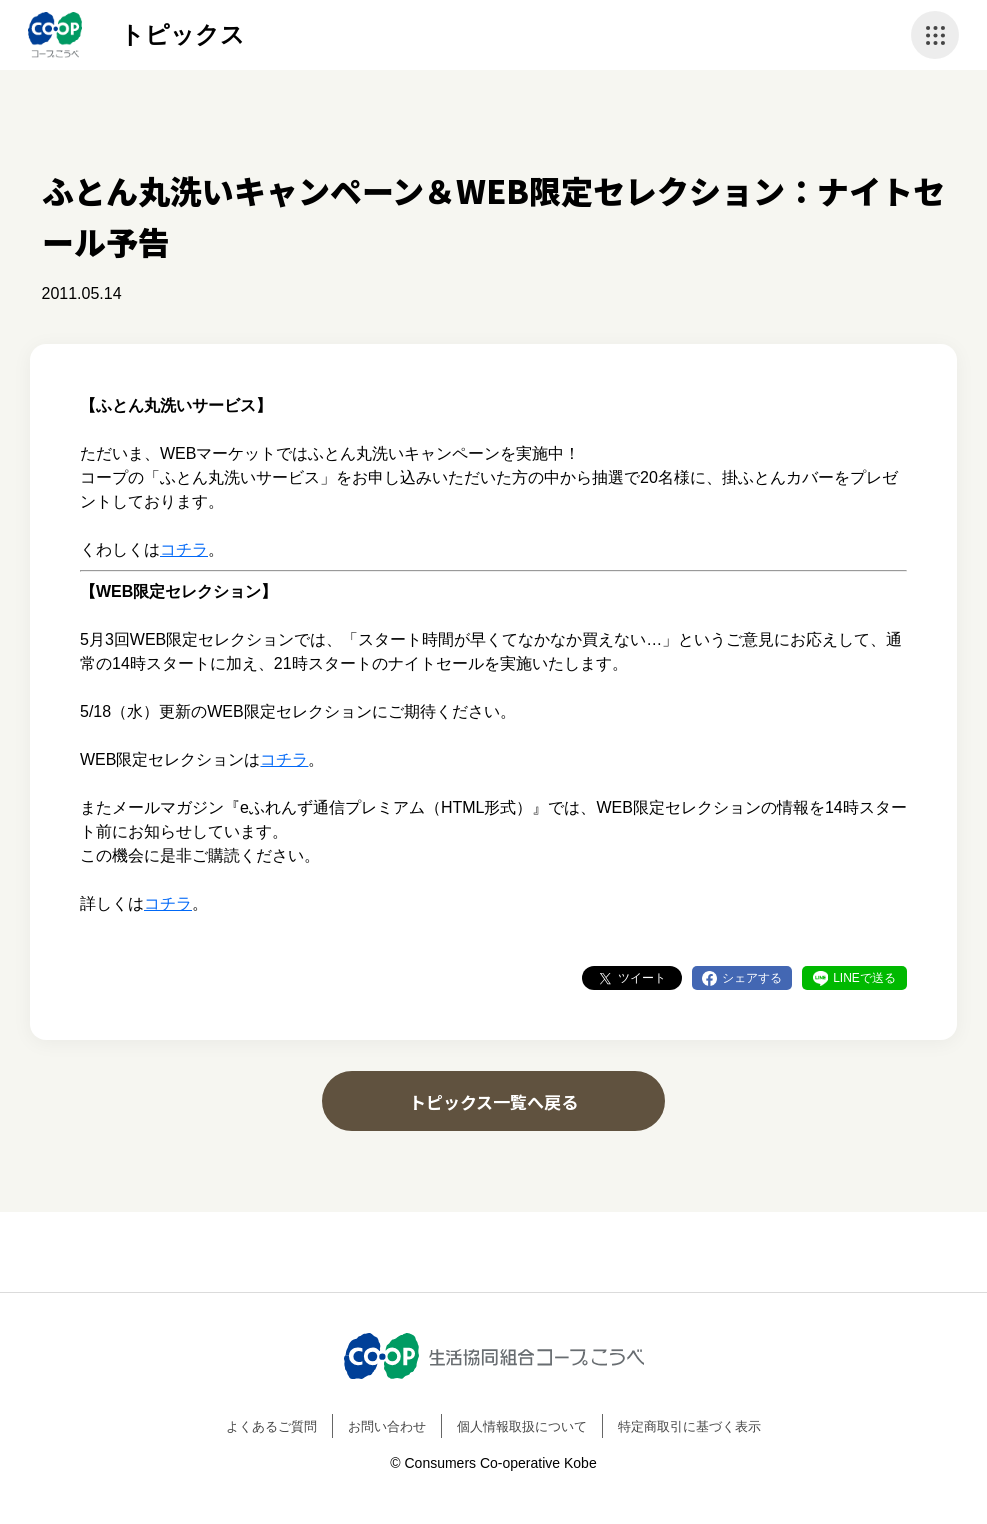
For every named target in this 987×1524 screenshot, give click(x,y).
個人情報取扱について (522, 1426)
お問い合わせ (387, 1426)
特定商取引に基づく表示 (689, 1426)
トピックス (182, 34)
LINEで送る (864, 978)
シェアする (752, 978)
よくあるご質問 (271, 1426)
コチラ (184, 549)
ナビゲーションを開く (935, 35)
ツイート (642, 978)
